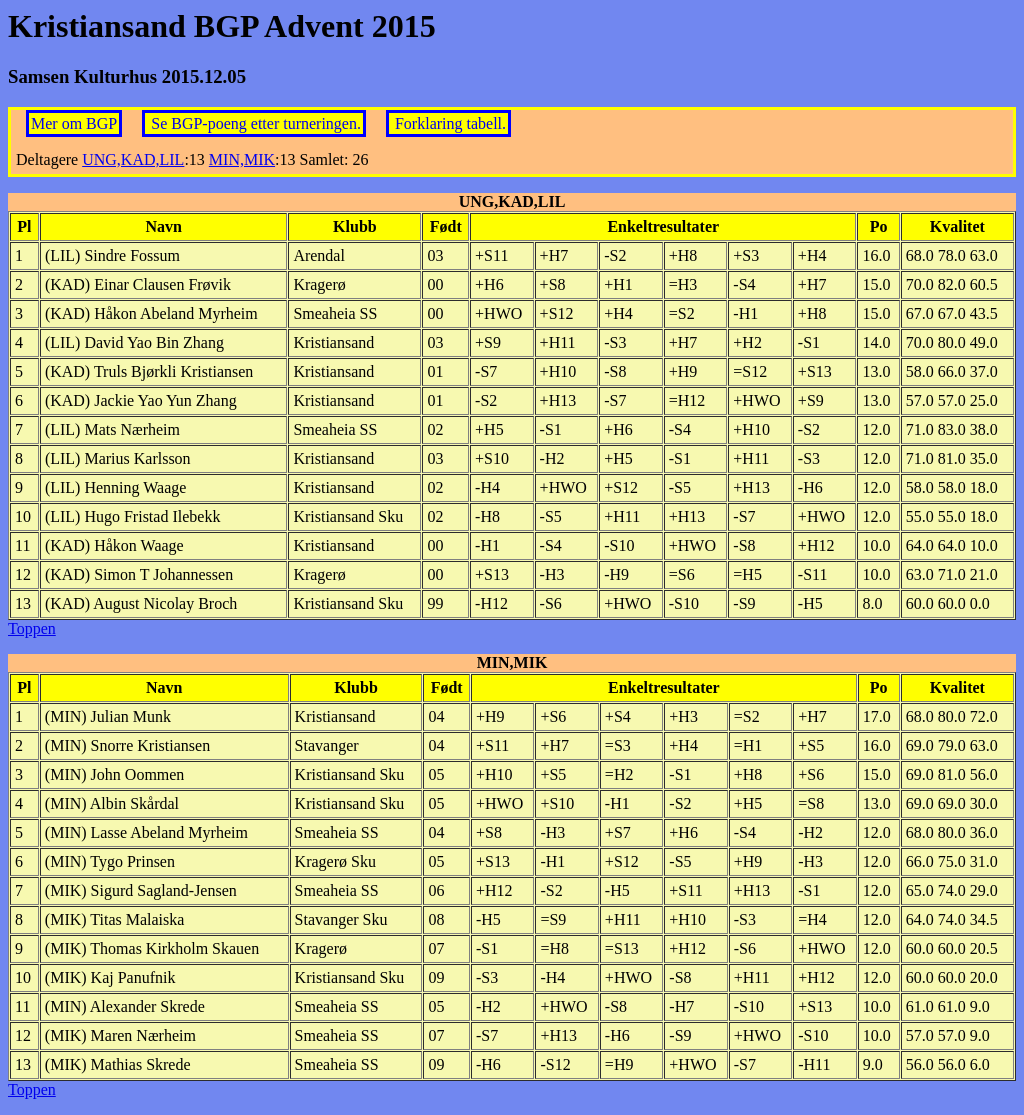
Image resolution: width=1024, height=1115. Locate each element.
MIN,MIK (242, 159)
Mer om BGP (74, 123)
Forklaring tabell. (450, 123)
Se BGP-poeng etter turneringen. (256, 123)
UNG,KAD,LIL (133, 159)
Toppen (32, 628)
